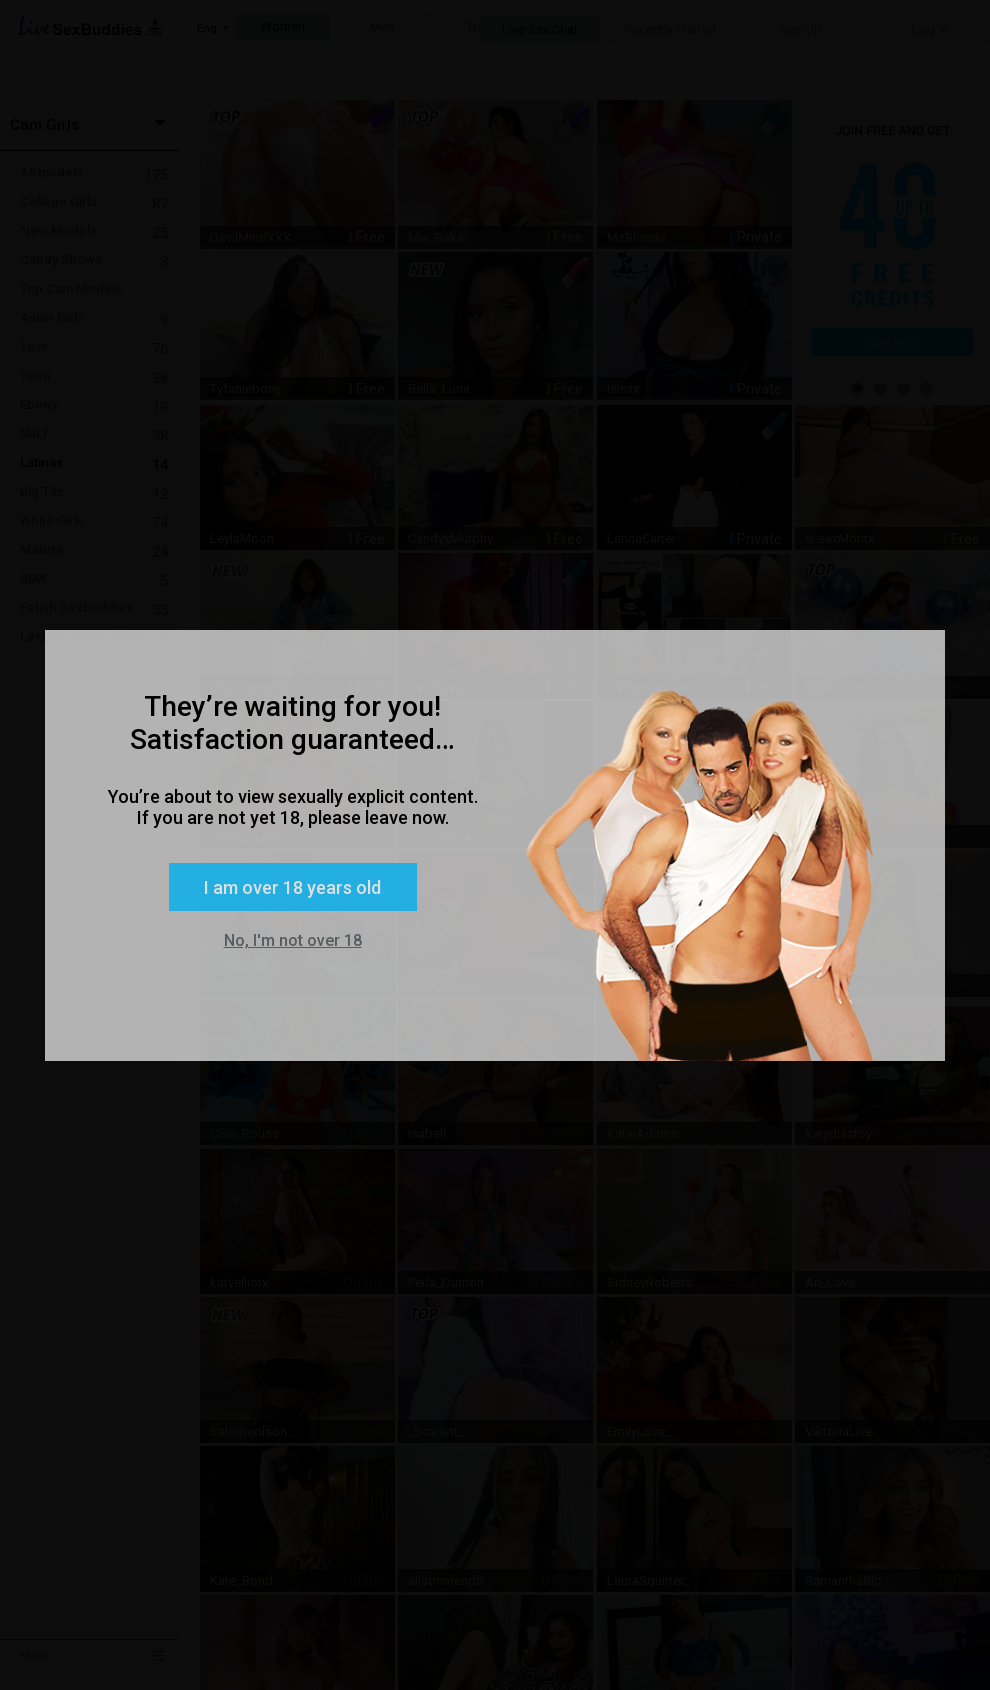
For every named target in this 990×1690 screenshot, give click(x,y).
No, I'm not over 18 (293, 940)
